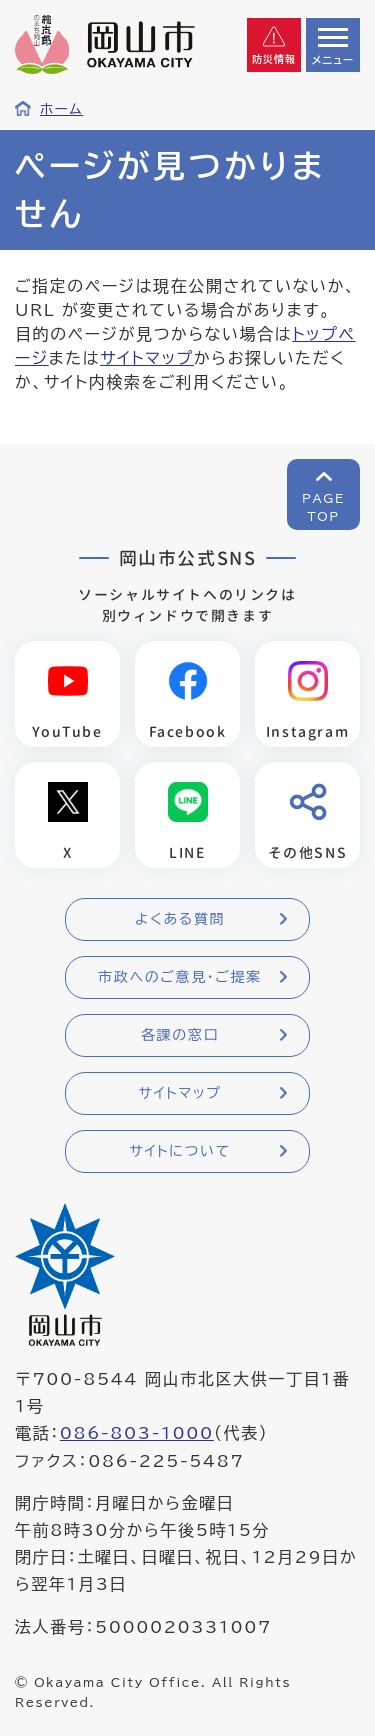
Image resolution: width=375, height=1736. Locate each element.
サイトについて (179, 1151)
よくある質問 (180, 919)
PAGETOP (323, 507)
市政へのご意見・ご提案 (180, 977)
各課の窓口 (180, 1035)
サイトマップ (147, 358)
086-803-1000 (137, 1433)
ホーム (61, 109)
